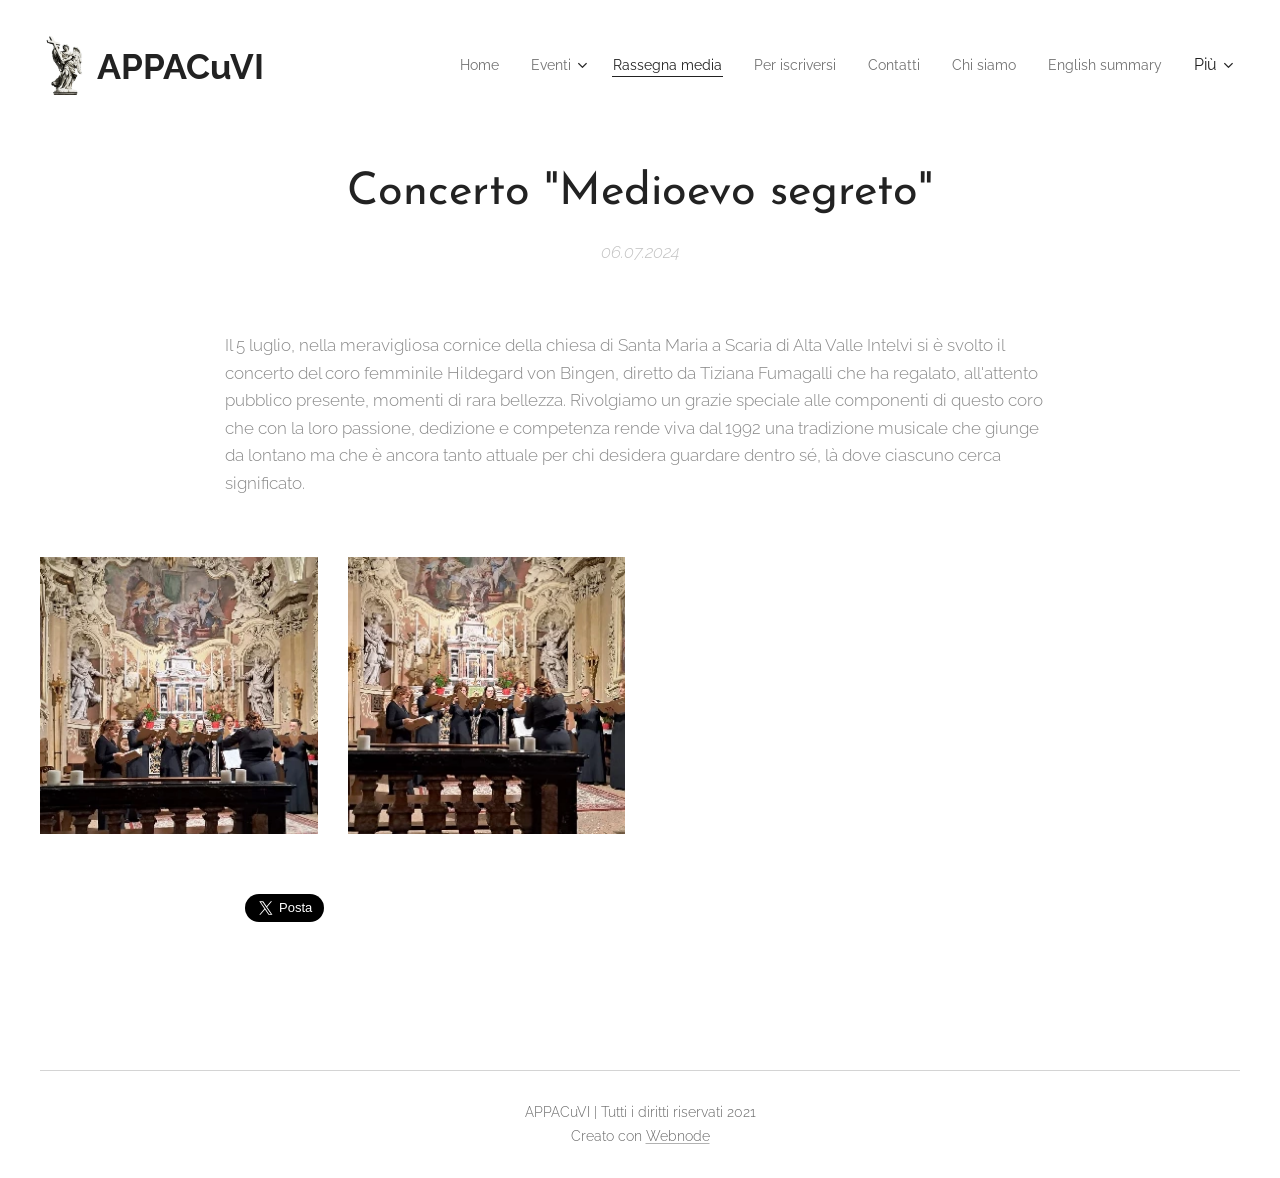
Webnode (678, 1136)
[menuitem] (424, 65)
